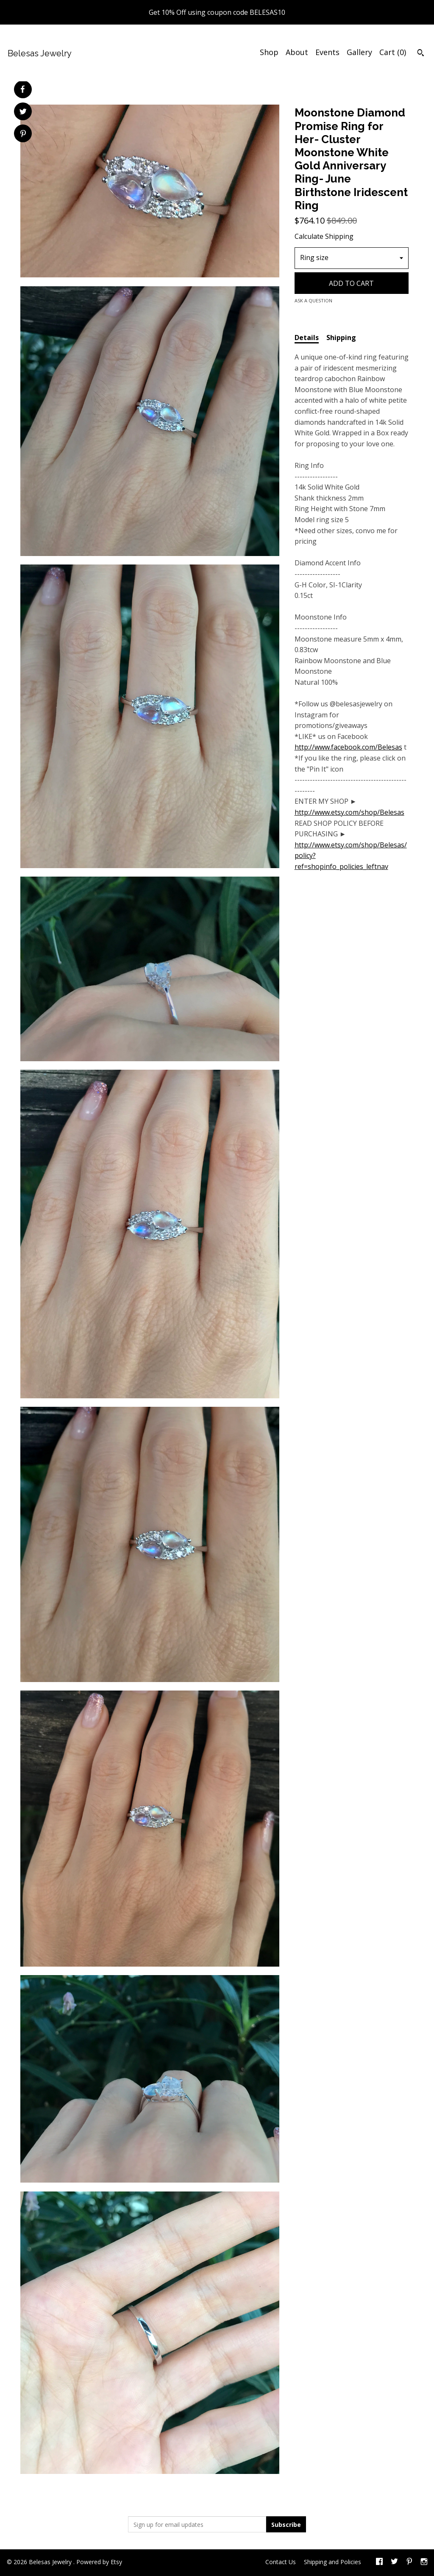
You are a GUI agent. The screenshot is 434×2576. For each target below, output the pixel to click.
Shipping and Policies (332, 2562)
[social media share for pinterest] (23, 134)
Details (307, 337)
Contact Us (280, 2562)
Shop (269, 52)
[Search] (420, 53)
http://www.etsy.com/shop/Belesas (349, 812)
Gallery (359, 52)
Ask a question (313, 300)
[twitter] (394, 2562)
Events (327, 52)
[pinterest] (409, 2562)
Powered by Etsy (99, 2562)
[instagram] (424, 2562)
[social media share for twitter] (23, 112)
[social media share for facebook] (22, 89)
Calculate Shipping (324, 236)
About (297, 52)
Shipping (341, 337)
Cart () (392, 52)
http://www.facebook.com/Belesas (348, 747)
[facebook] (379, 2562)
